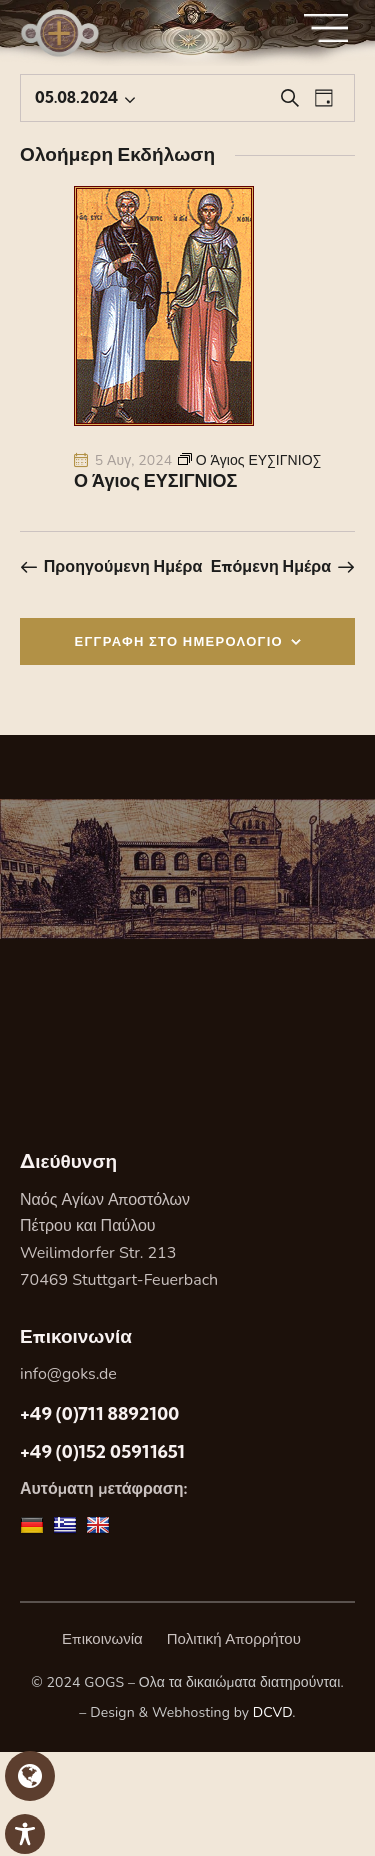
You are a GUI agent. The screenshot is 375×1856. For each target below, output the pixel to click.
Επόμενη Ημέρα (271, 566)
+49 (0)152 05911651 (102, 1451)
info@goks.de (68, 1374)
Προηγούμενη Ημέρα (123, 566)
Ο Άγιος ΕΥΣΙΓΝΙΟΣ (155, 481)
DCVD (273, 1712)
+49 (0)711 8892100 (99, 1413)
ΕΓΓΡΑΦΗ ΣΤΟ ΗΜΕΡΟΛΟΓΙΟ (179, 641)
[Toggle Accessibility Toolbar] (25, 1834)
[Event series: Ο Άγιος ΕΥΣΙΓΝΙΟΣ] (249, 460)
